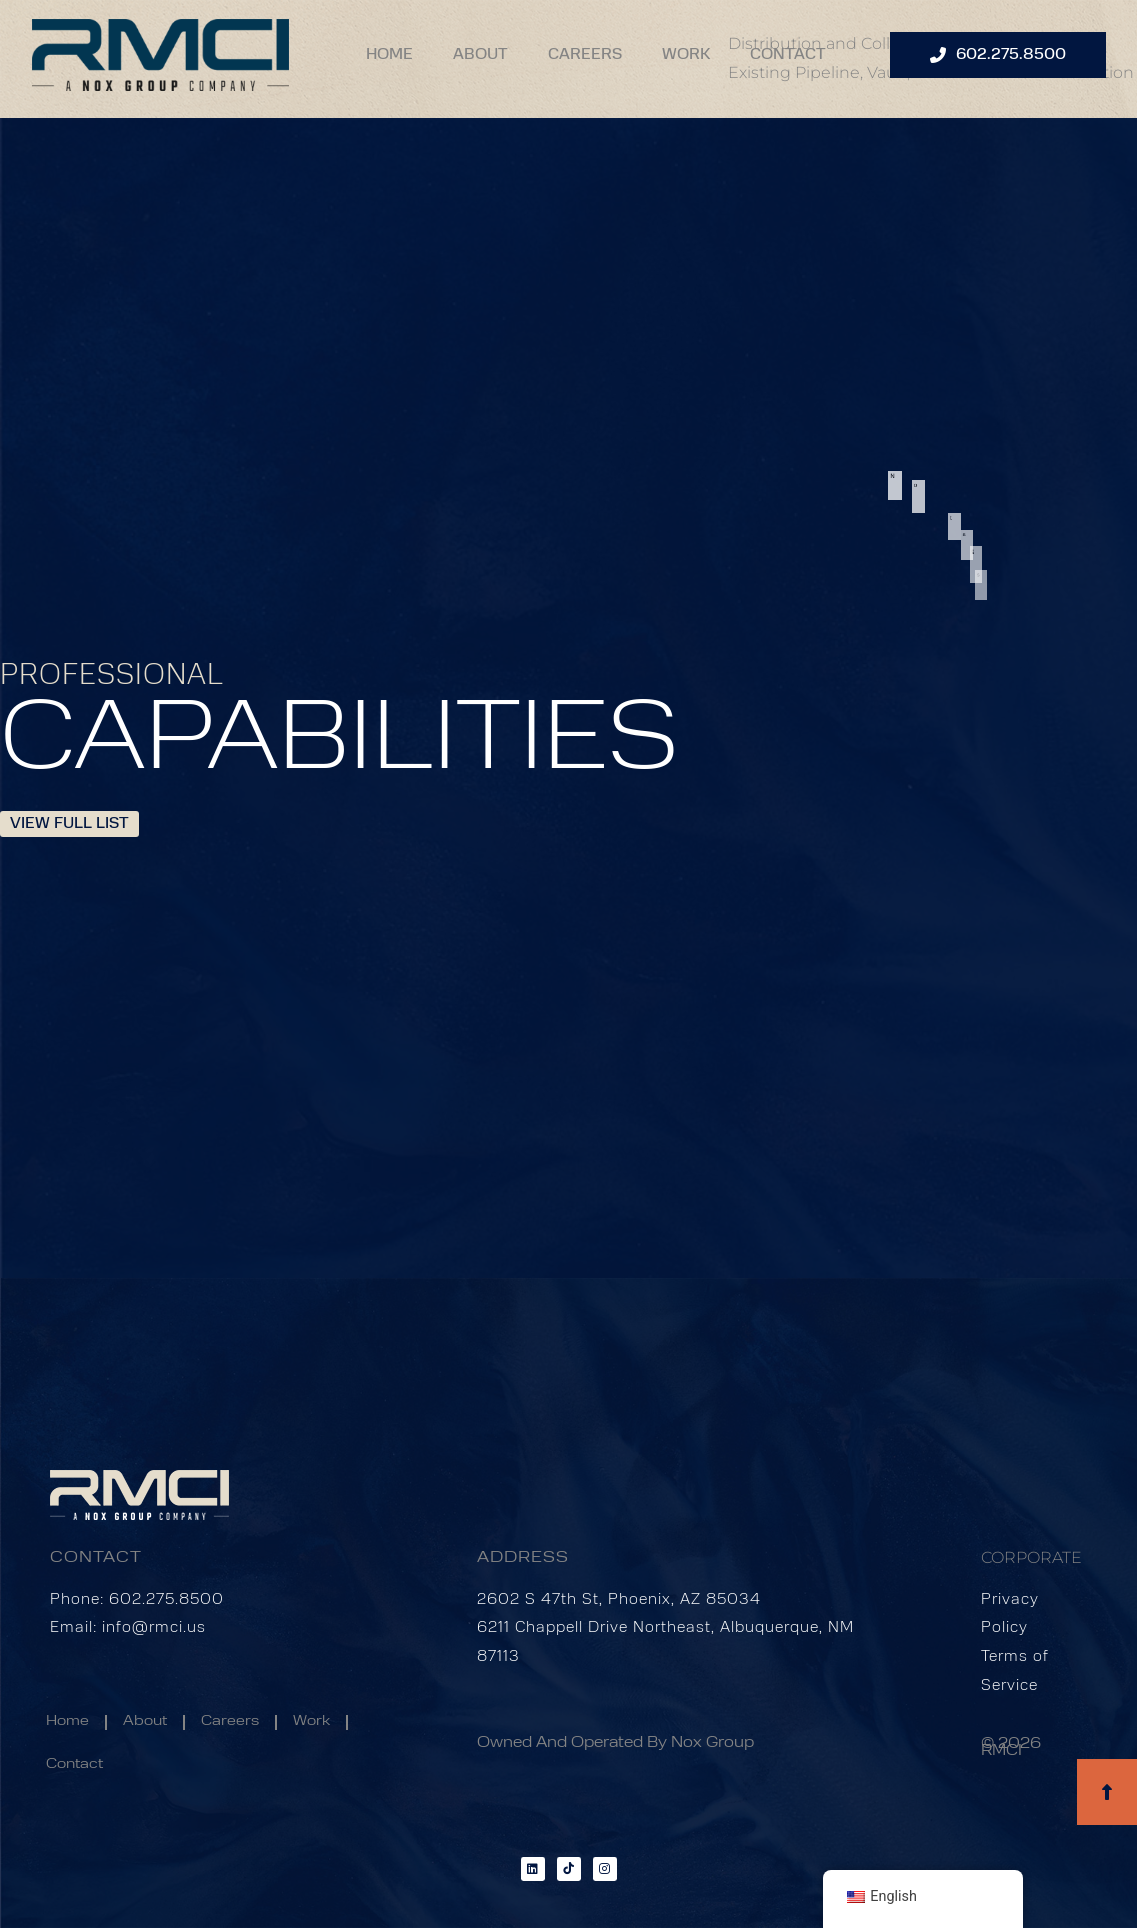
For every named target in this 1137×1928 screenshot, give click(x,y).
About (480, 55)
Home (389, 55)
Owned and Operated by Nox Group (615, 1743)
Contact (788, 55)
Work (686, 55)
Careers (585, 55)
